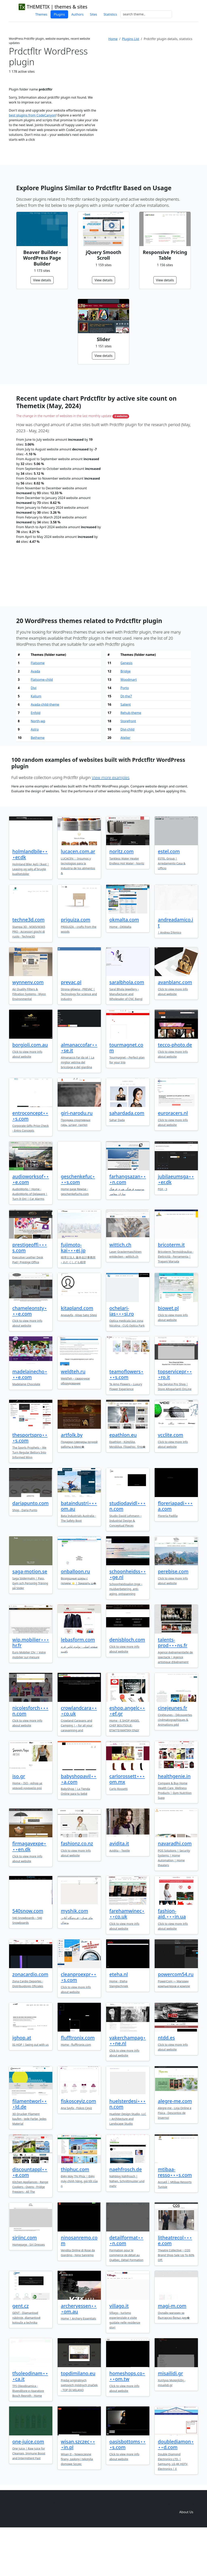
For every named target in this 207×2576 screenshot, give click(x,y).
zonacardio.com (30, 2018)
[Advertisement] (153, 77)
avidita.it (119, 1887)
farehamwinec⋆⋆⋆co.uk (127, 1957)
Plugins (59, 14)
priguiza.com (75, 963)
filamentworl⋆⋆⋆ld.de (29, 2148)
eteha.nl (118, 2018)
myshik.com (74, 1954)
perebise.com (173, 1615)
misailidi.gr (170, 2417)
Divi (33, 731)
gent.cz (20, 2349)
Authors (77, 14)
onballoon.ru (75, 1615)
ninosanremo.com (79, 2284)
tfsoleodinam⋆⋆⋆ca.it (30, 2420)
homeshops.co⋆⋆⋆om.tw (127, 2420)
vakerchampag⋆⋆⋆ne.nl (127, 2084)
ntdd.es (166, 2081)
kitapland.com (77, 1352)
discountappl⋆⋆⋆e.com (29, 2216)
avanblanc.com (175, 1026)
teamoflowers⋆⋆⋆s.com (126, 1418)
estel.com (169, 895)
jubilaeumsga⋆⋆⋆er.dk (176, 1223)
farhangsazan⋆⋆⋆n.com (127, 1223)
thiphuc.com (75, 2213)
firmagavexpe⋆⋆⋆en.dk (29, 1890)
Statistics (110, 14)
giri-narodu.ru (77, 1157)
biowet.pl (168, 1352)
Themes (41, 14)
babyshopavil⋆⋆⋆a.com (78, 1823)
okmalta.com (124, 963)
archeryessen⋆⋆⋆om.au (79, 2352)
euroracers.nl (173, 1157)
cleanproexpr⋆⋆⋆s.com (78, 2021)
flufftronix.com (78, 2081)
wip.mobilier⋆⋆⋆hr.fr (30, 1686)
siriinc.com (24, 2281)
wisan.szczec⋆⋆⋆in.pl (78, 2488)
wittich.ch (120, 1288)
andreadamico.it (175, 966)
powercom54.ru (175, 2018)
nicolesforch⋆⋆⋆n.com (30, 1754)
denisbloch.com (127, 1683)
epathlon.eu (123, 1478)
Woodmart (128, 723)
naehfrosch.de (125, 2213)
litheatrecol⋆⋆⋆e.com (175, 2284)
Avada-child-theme (45, 748)
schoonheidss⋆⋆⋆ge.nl (127, 1618)
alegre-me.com (175, 2145)
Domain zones (185, 2547)
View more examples (111, 821)
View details (42, 280)
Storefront (128, 765)
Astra (35, 773)
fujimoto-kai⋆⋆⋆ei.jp (73, 1291)
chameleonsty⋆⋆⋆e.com (29, 1355)
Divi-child (127, 773)
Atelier (125, 781)
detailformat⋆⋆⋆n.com (126, 2284)
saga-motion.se (29, 1615)
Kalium (36, 740)
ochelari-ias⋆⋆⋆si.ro (121, 1355)
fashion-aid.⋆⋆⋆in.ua (172, 1957)
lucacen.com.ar (78, 895)
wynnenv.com (28, 1026)
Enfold (35, 756)
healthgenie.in (174, 1820)
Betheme (37, 781)
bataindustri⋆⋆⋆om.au (79, 1550)
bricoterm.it (171, 1288)
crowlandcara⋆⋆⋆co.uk (79, 1754)
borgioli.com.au (30, 1088)
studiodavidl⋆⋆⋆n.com (127, 1550)
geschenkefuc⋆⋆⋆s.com (78, 1223)
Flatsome (38, 706)
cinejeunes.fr (172, 1751)
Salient (125, 748)
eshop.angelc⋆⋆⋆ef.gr (127, 1754)
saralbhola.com (126, 1026)
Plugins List (130, 39)
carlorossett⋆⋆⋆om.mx (127, 1823)
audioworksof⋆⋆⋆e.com (30, 1223)
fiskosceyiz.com (78, 2145)
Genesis (126, 706)
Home (113, 39)
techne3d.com (28, 963)
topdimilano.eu (78, 2417)
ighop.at (21, 2081)
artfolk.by (71, 1478)
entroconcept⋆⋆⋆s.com (30, 1160)
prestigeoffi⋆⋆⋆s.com (29, 1291)
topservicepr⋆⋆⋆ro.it (175, 1418)
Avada (35, 715)
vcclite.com (170, 1478)
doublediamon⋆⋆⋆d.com (176, 2488)
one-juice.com (28, 2485)
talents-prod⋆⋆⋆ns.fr (172, 1686)
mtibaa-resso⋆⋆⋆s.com (175, 2216)
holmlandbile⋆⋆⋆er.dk (30, 898)
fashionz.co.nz (77, 1887)
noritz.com (121, 895)
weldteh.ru (73, 1415)
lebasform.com (78, 1683)
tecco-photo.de (175, 1088)
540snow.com (27, 1954)
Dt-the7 (126, 740)
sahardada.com (126, 1157)
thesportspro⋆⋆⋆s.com (30, 1481)
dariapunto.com (30, 1547)
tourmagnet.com (126, 1091)
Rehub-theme (130, 756)
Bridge (125, 715)
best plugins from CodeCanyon (32, 115)
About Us (186, 2556)
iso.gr (18, 1820)
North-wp (38, 765)
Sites (93, 14)
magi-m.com (172, 2349)
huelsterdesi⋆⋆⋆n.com (127, 2148)
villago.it (119, 2349)
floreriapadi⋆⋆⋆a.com (175, 1550)
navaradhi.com (175, 1887)
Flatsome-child (42, 723)
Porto (124, 731)
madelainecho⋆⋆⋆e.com (29, 1418)
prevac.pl (71, 1026)
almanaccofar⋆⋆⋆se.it (79, 1091)
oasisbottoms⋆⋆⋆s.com (127, 2488)
